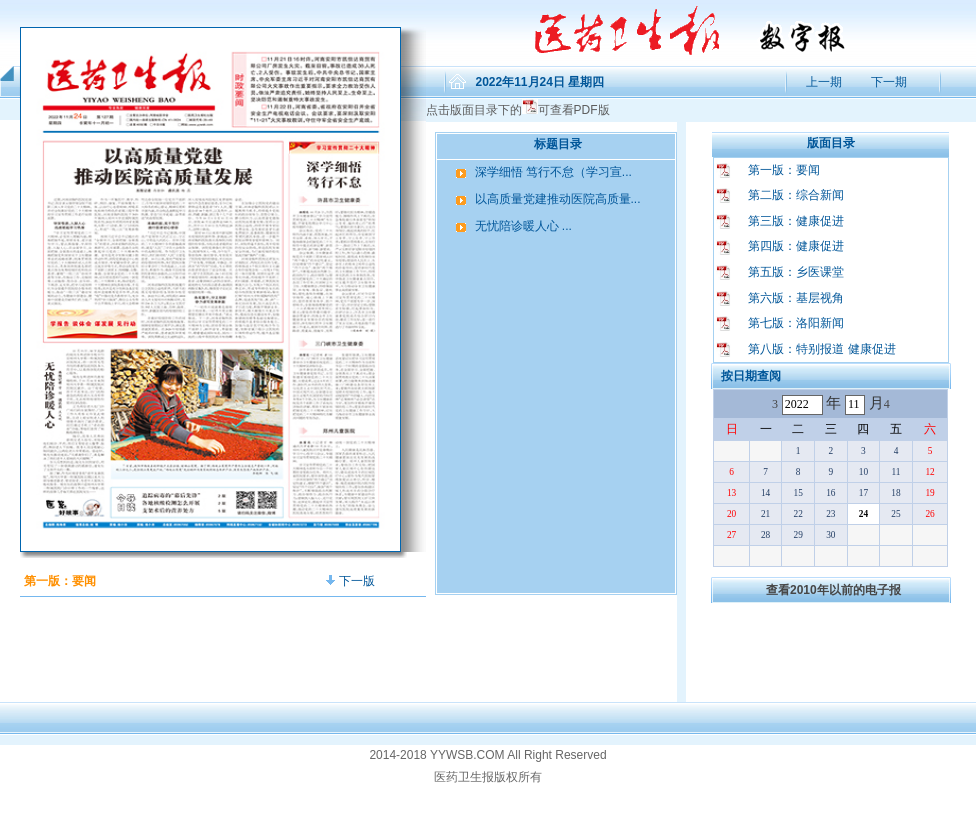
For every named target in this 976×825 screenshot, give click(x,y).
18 (895, 493)
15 (798, 493)
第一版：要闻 (784, 170)
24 (863, 514)
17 (863, 493)
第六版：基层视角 (796, 298)
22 (798, 514)
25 (895, 514)
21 (765, 514)
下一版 (350, 581)
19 (929, 493)
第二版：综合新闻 (796, 195)
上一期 (822, 82)
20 (731, 514)
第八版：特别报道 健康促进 (821, 349)
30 (830, 535)
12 (929, 472)
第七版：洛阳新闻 (796, 323)
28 (765, 535)
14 (765, 493)
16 (830, 493)
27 (731, 535)
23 (830, 514)
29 (798, 535)
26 (929, 514)
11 (895, 472)
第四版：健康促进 (796, 246)
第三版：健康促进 (796, 221)
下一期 (889, 82)
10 (863, 472)
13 (731, 493)
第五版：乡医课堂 (796, 272)
